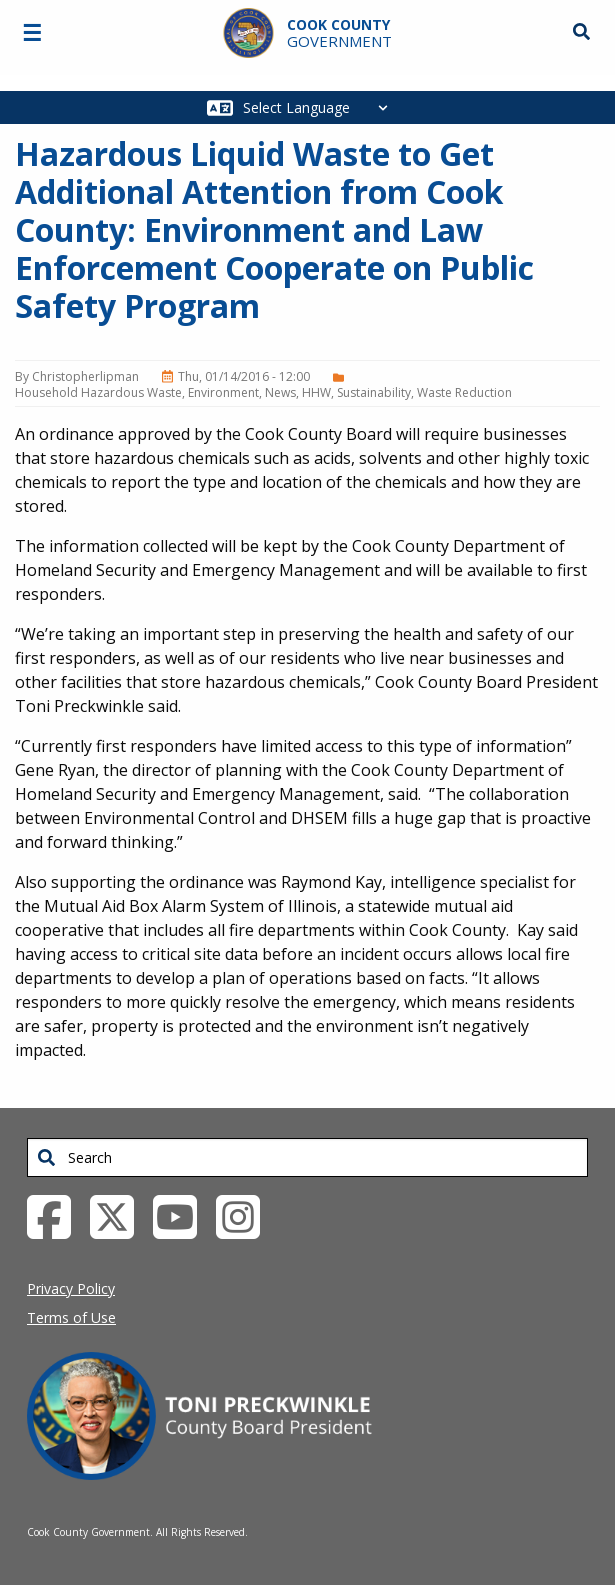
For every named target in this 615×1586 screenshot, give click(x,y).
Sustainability (374, 392)
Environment (223, 392)
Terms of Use (71, 1317)
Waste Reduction (464, 392)
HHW (316, 392)
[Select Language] (320, 107)
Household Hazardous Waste (98, 392)
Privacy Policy (71, 1288)
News (280, 392)
